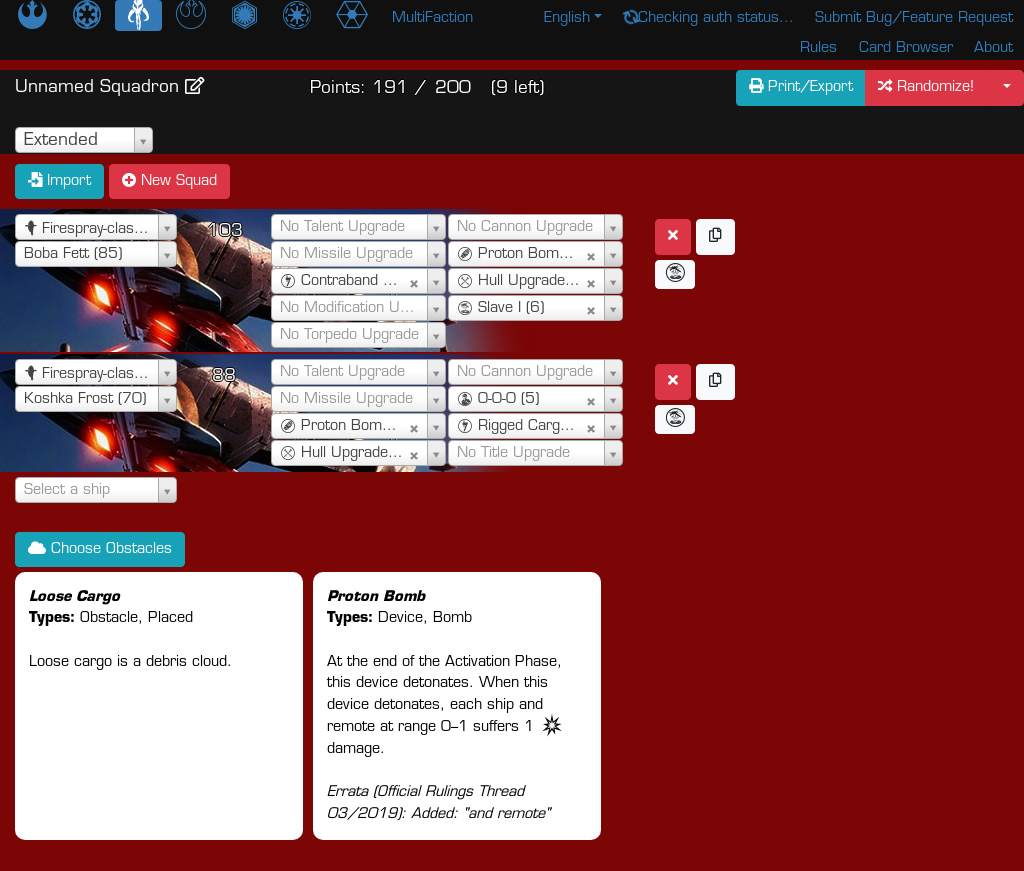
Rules (818, 48)
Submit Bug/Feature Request (914, 18)
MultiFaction (432, 18)
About (993, 48)
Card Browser (906, 48)
